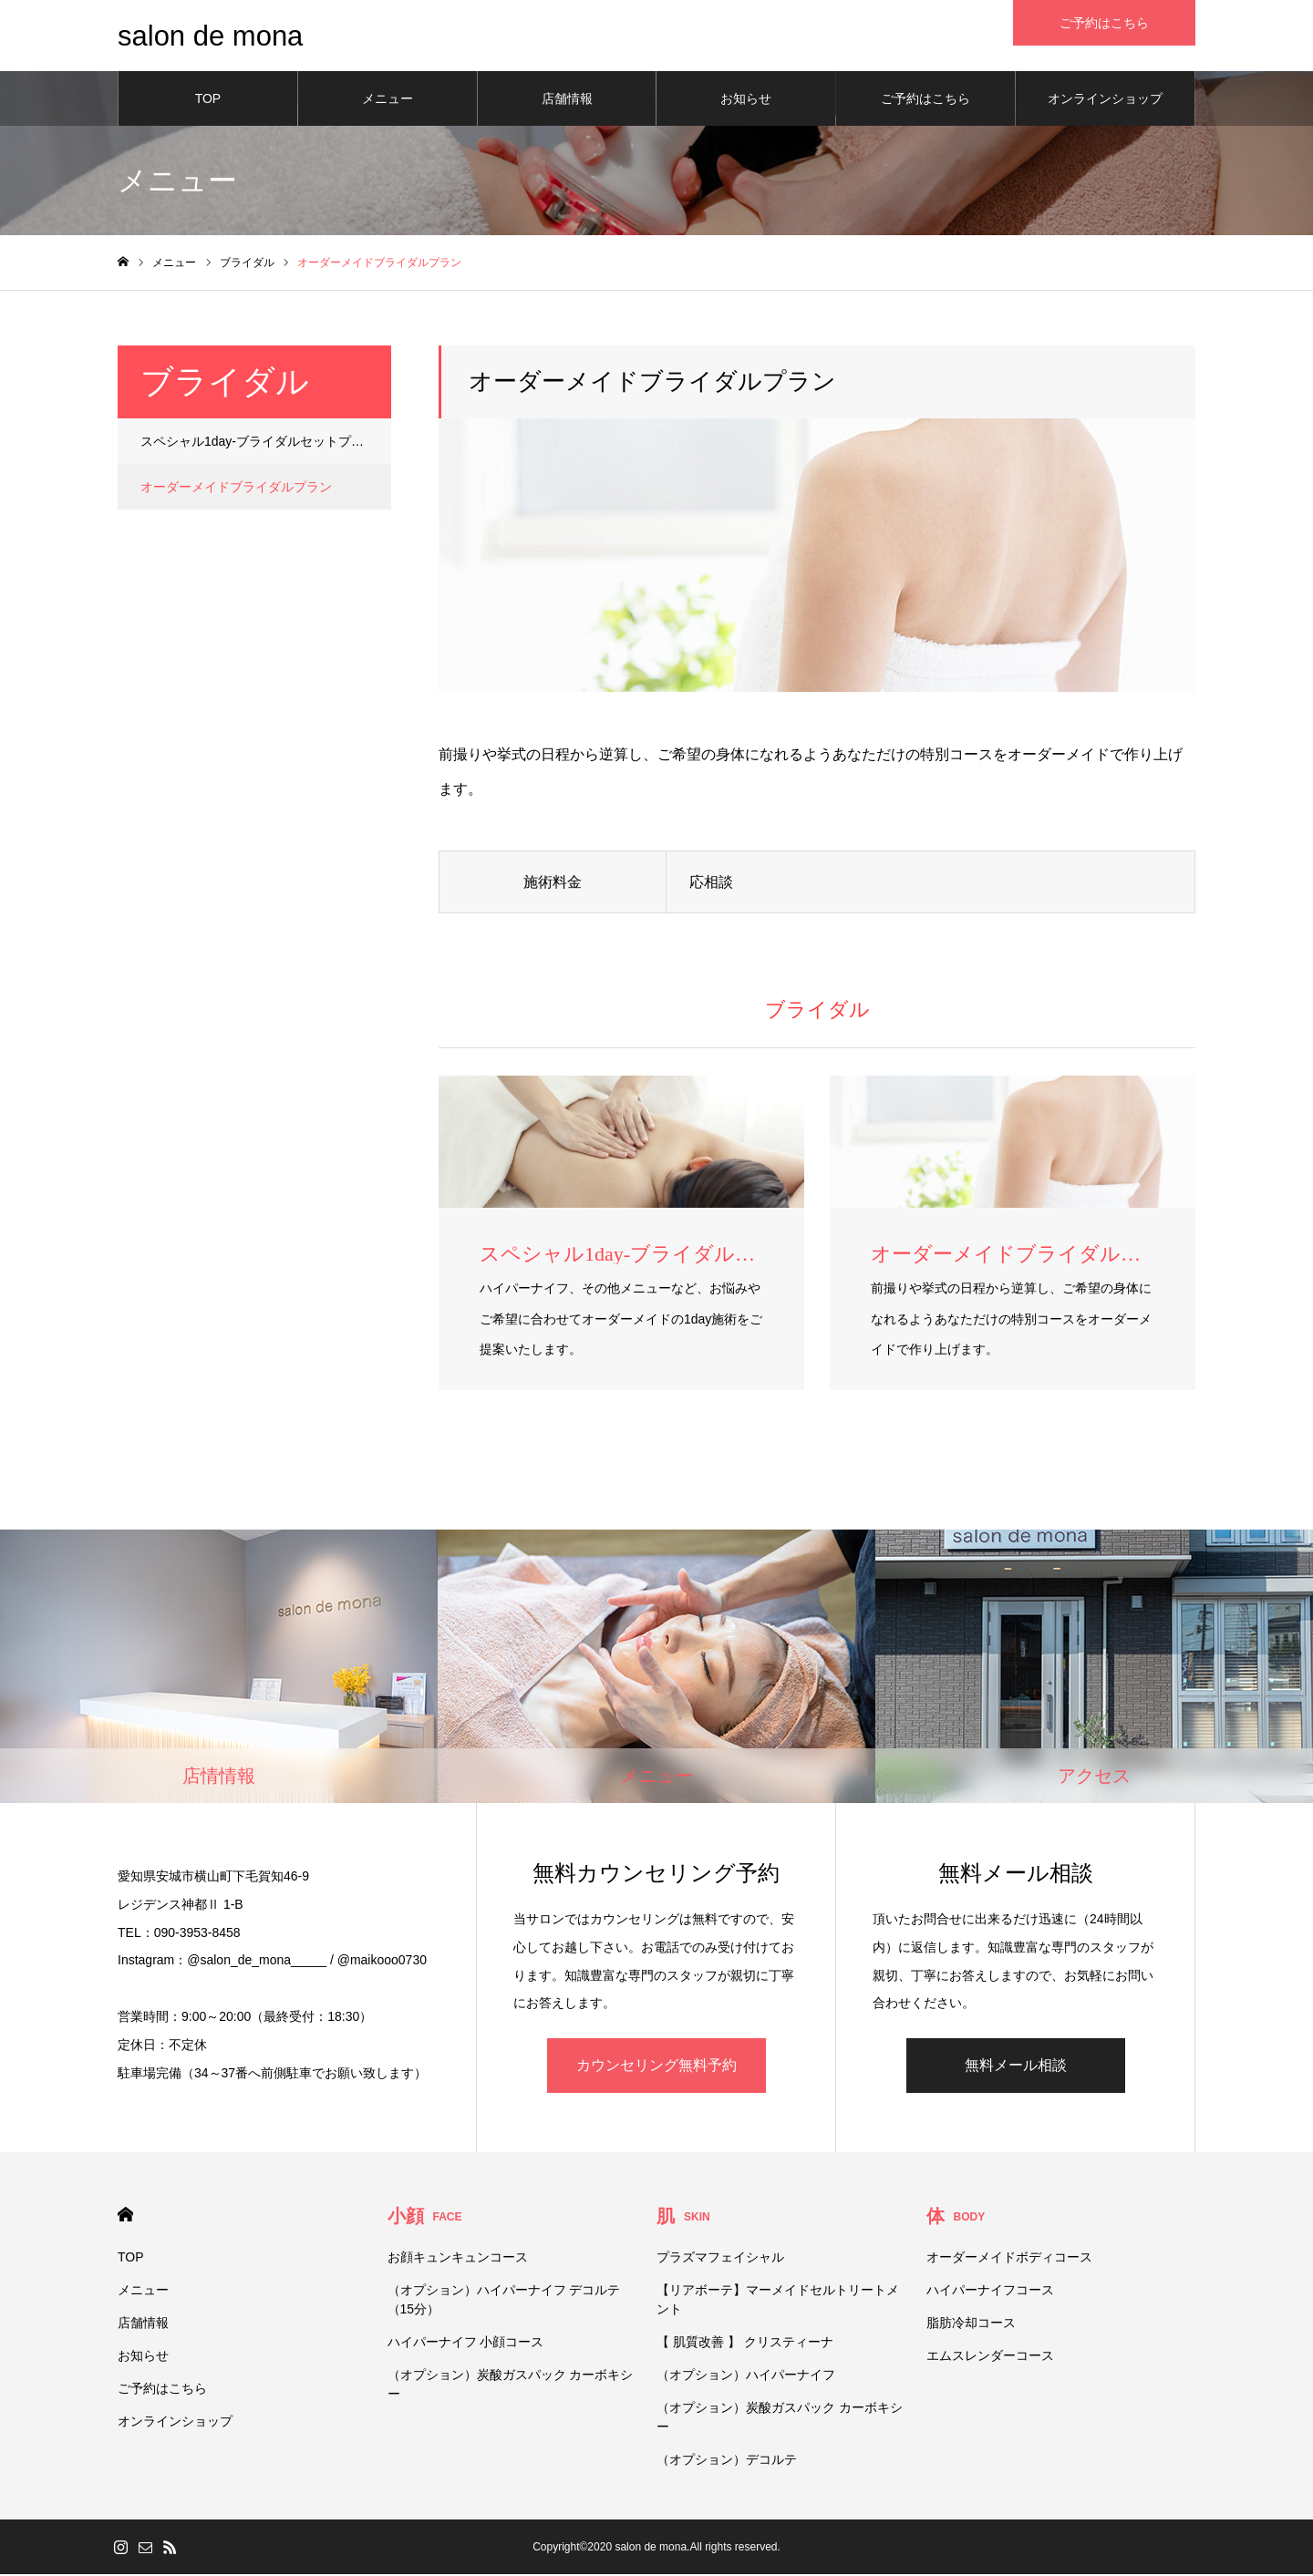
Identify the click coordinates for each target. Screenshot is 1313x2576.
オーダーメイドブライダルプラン (236, 488)
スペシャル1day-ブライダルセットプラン (258, 443)
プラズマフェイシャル (720, 2258)
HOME (125, 2216)
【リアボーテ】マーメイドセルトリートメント (777, 2301)
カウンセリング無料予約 (656, 2067)
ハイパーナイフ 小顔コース (466, 2343)
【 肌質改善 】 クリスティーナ (744, 2343)
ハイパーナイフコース (990, 2291)
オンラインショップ (1105, 100)
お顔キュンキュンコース (458, 2258)
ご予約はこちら (925, 100)
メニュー (387, 100)
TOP (208, 100)
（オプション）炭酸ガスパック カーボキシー (511, 2386)
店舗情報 (567, 100)
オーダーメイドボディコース (1009, 2258)
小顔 (425, 2218)
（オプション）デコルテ (726, 2461)
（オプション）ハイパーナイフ (745, 2376)
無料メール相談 (1016, 2067)
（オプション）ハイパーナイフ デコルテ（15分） (504, 2301)
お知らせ (745, 100)
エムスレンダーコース (990, 2357)
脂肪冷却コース (971, 2324)
